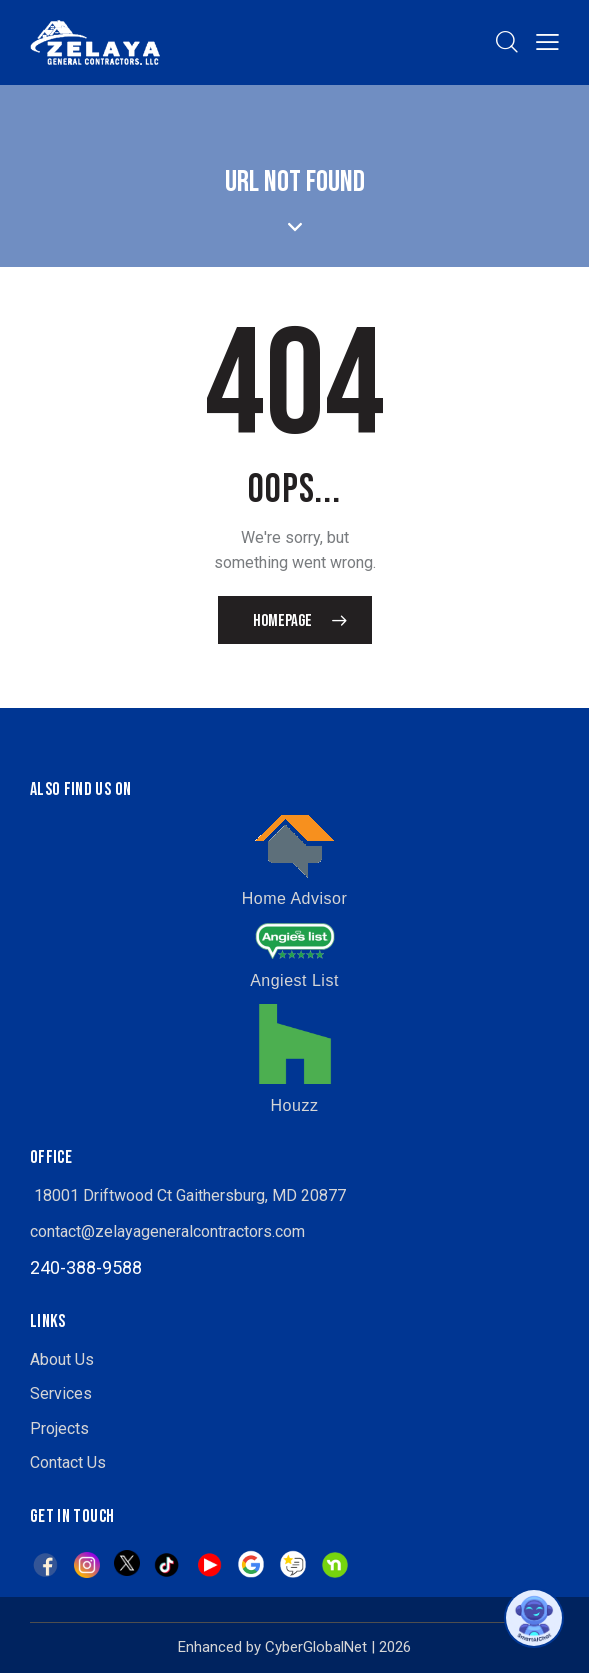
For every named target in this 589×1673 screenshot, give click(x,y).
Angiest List (294, 980)
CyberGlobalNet (316, 1647)
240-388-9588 (86, 1267)
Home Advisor (295, 898)
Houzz (295, 1105)
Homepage (282, 621)
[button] (547, 41)
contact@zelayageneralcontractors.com (167, 1231)
